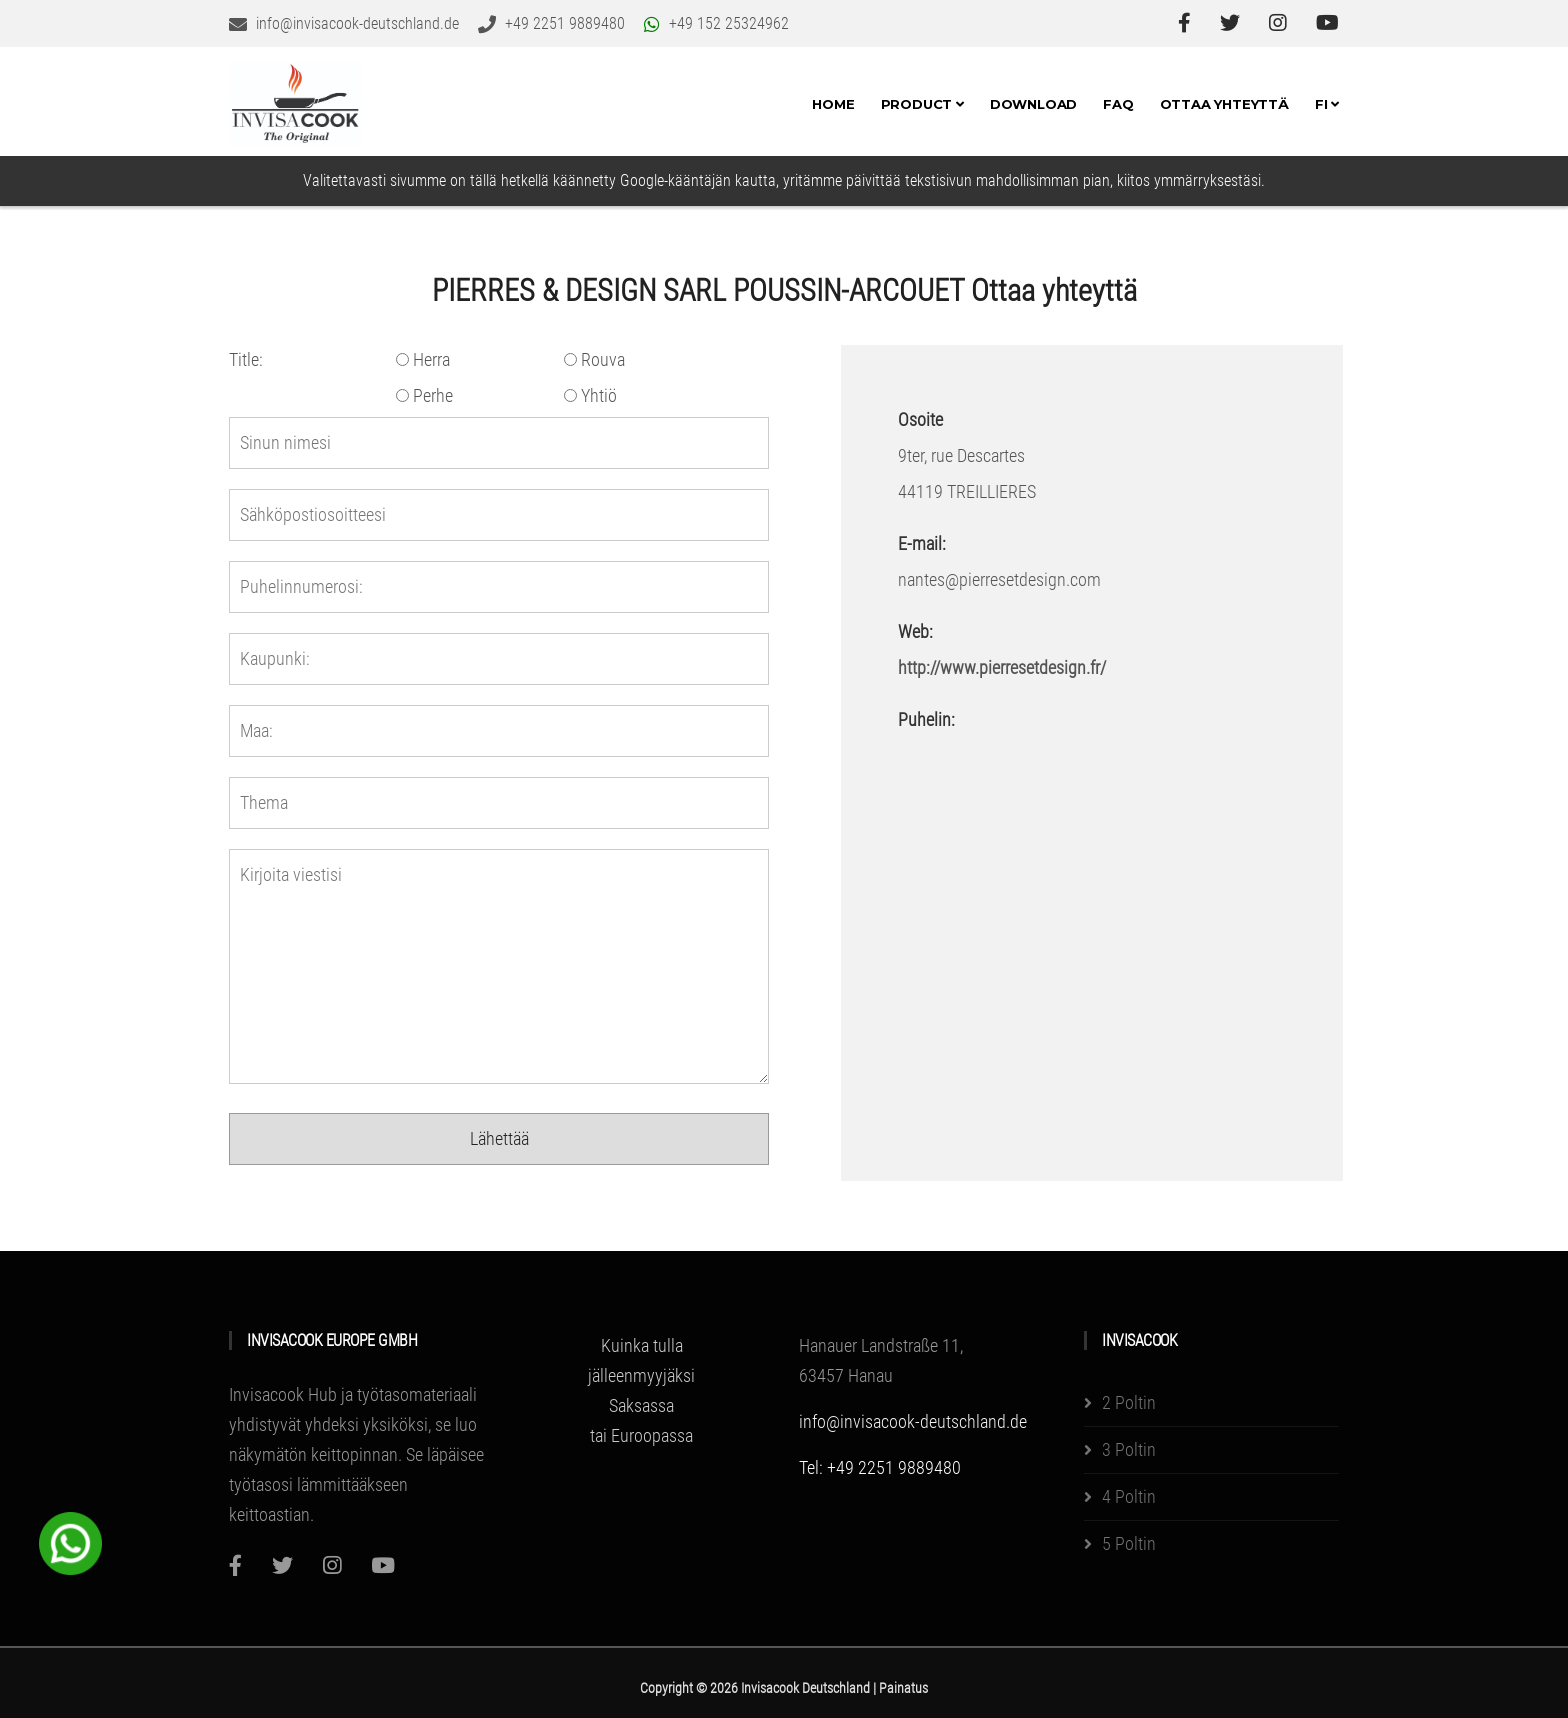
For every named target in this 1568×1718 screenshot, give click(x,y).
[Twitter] (282, 1565)
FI (1327, 104)
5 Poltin (1129, 1543)
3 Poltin (1129, 1449)
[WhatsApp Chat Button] (70, 1541)
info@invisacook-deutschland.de (913, 1421)
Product (922, 104)
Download (1033, 104)
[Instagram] (332, 1565)
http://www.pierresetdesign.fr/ (1002, 667)
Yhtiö (590, 395)
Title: (246, 359)
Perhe (424, 395)
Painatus (903, 1688)
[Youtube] (383, 1565)
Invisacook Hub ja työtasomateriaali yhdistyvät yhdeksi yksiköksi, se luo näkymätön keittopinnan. (353, 1424)
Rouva (594, 359)
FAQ (1118, 104)
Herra (423, 359)
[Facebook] (235, 1565)
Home (833, 104)
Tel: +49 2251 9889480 (880, 1467)
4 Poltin (1129, 1496)
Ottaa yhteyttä (1224, 104)
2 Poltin (1129, 1402)
